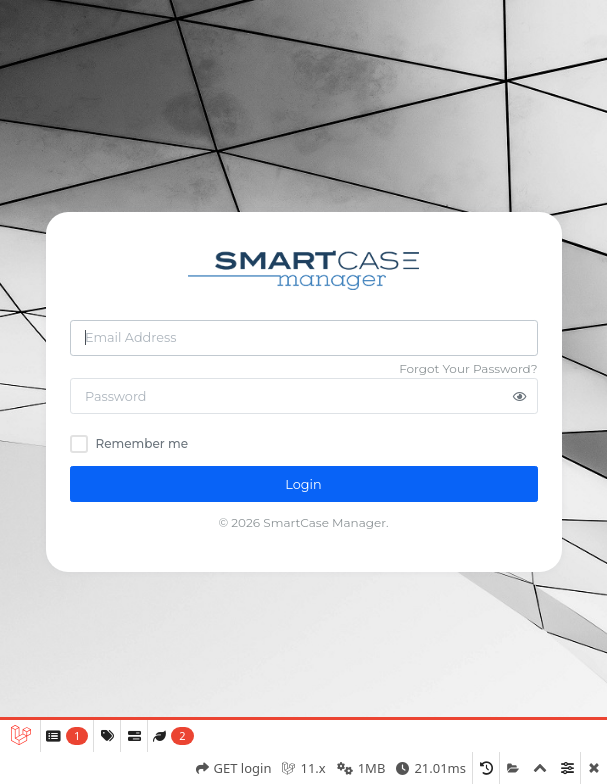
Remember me (142, 443)
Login (303, 484)
